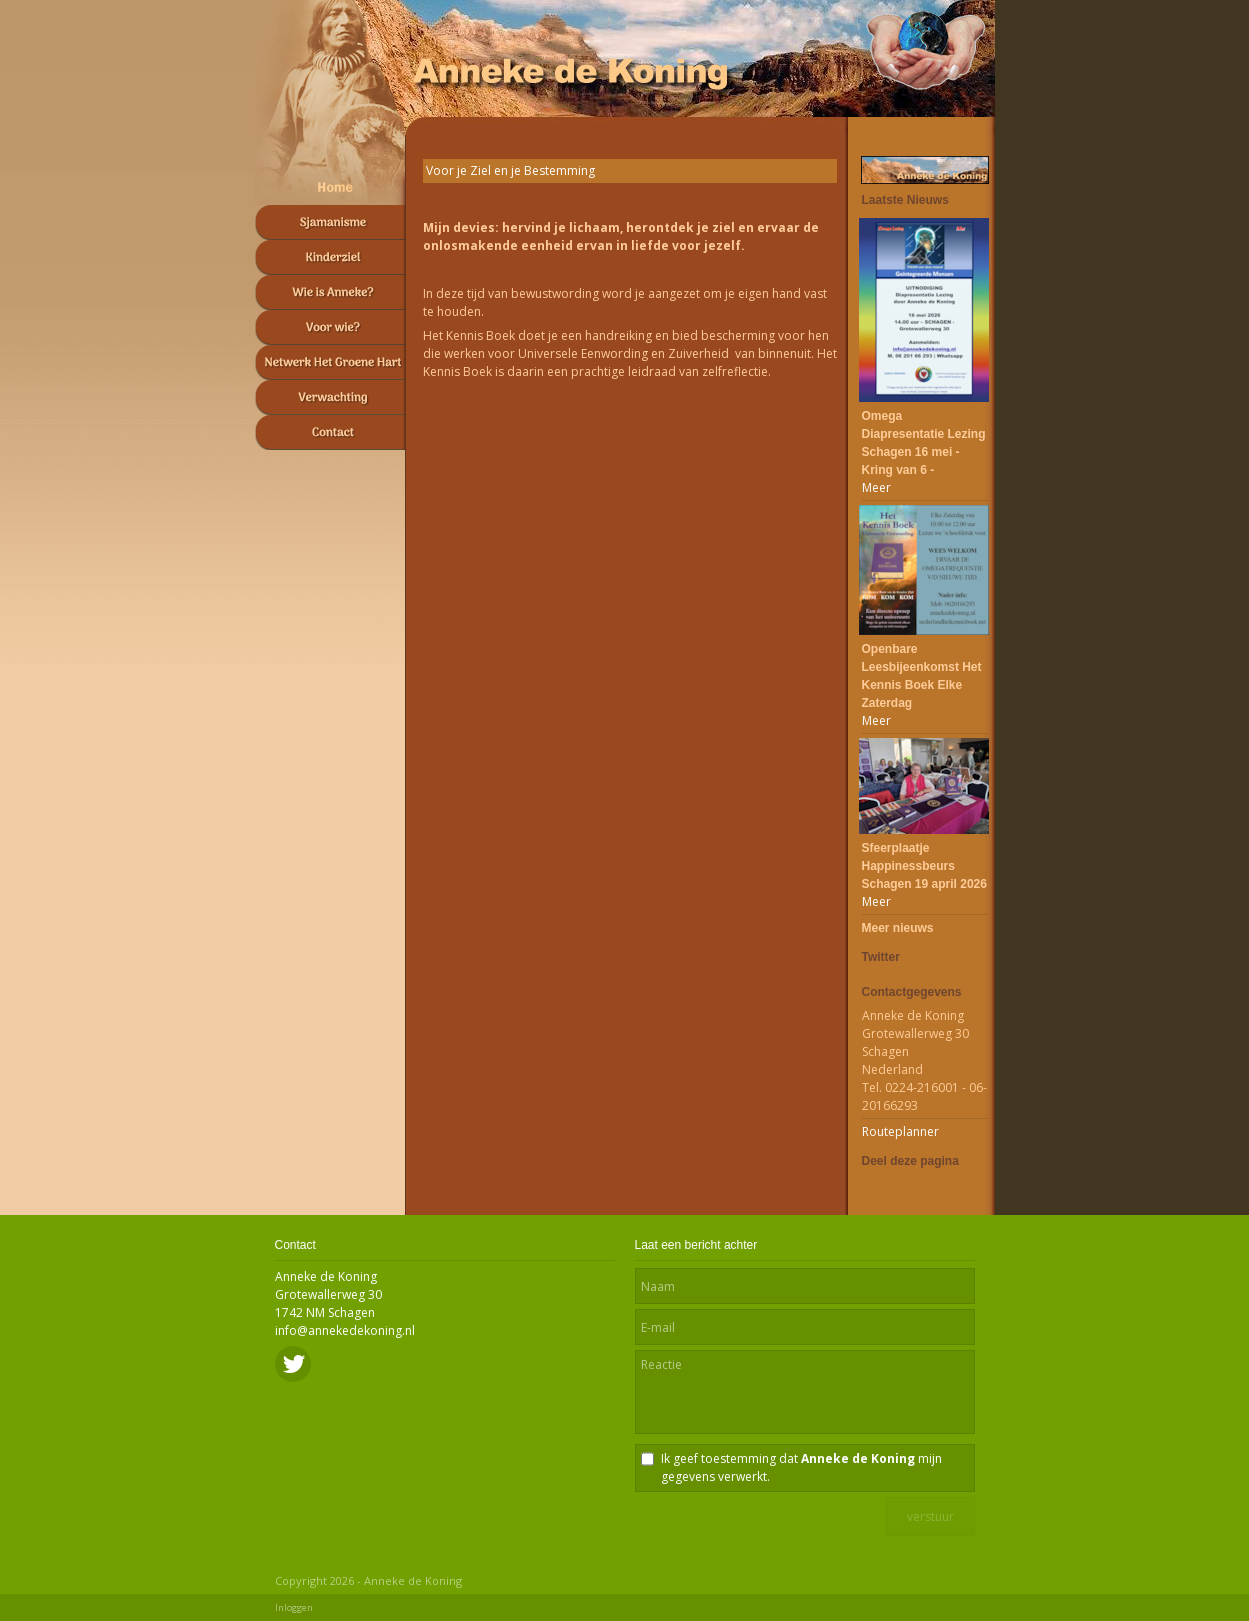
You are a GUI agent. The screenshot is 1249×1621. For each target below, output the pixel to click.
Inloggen (294, 1607)
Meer (876, 487)
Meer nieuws (898, 928)
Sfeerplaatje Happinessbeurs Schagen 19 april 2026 (924, 866)
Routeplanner (900, 1131)
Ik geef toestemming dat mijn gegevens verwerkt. (801, 1467)
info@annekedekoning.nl (345, 1330)
